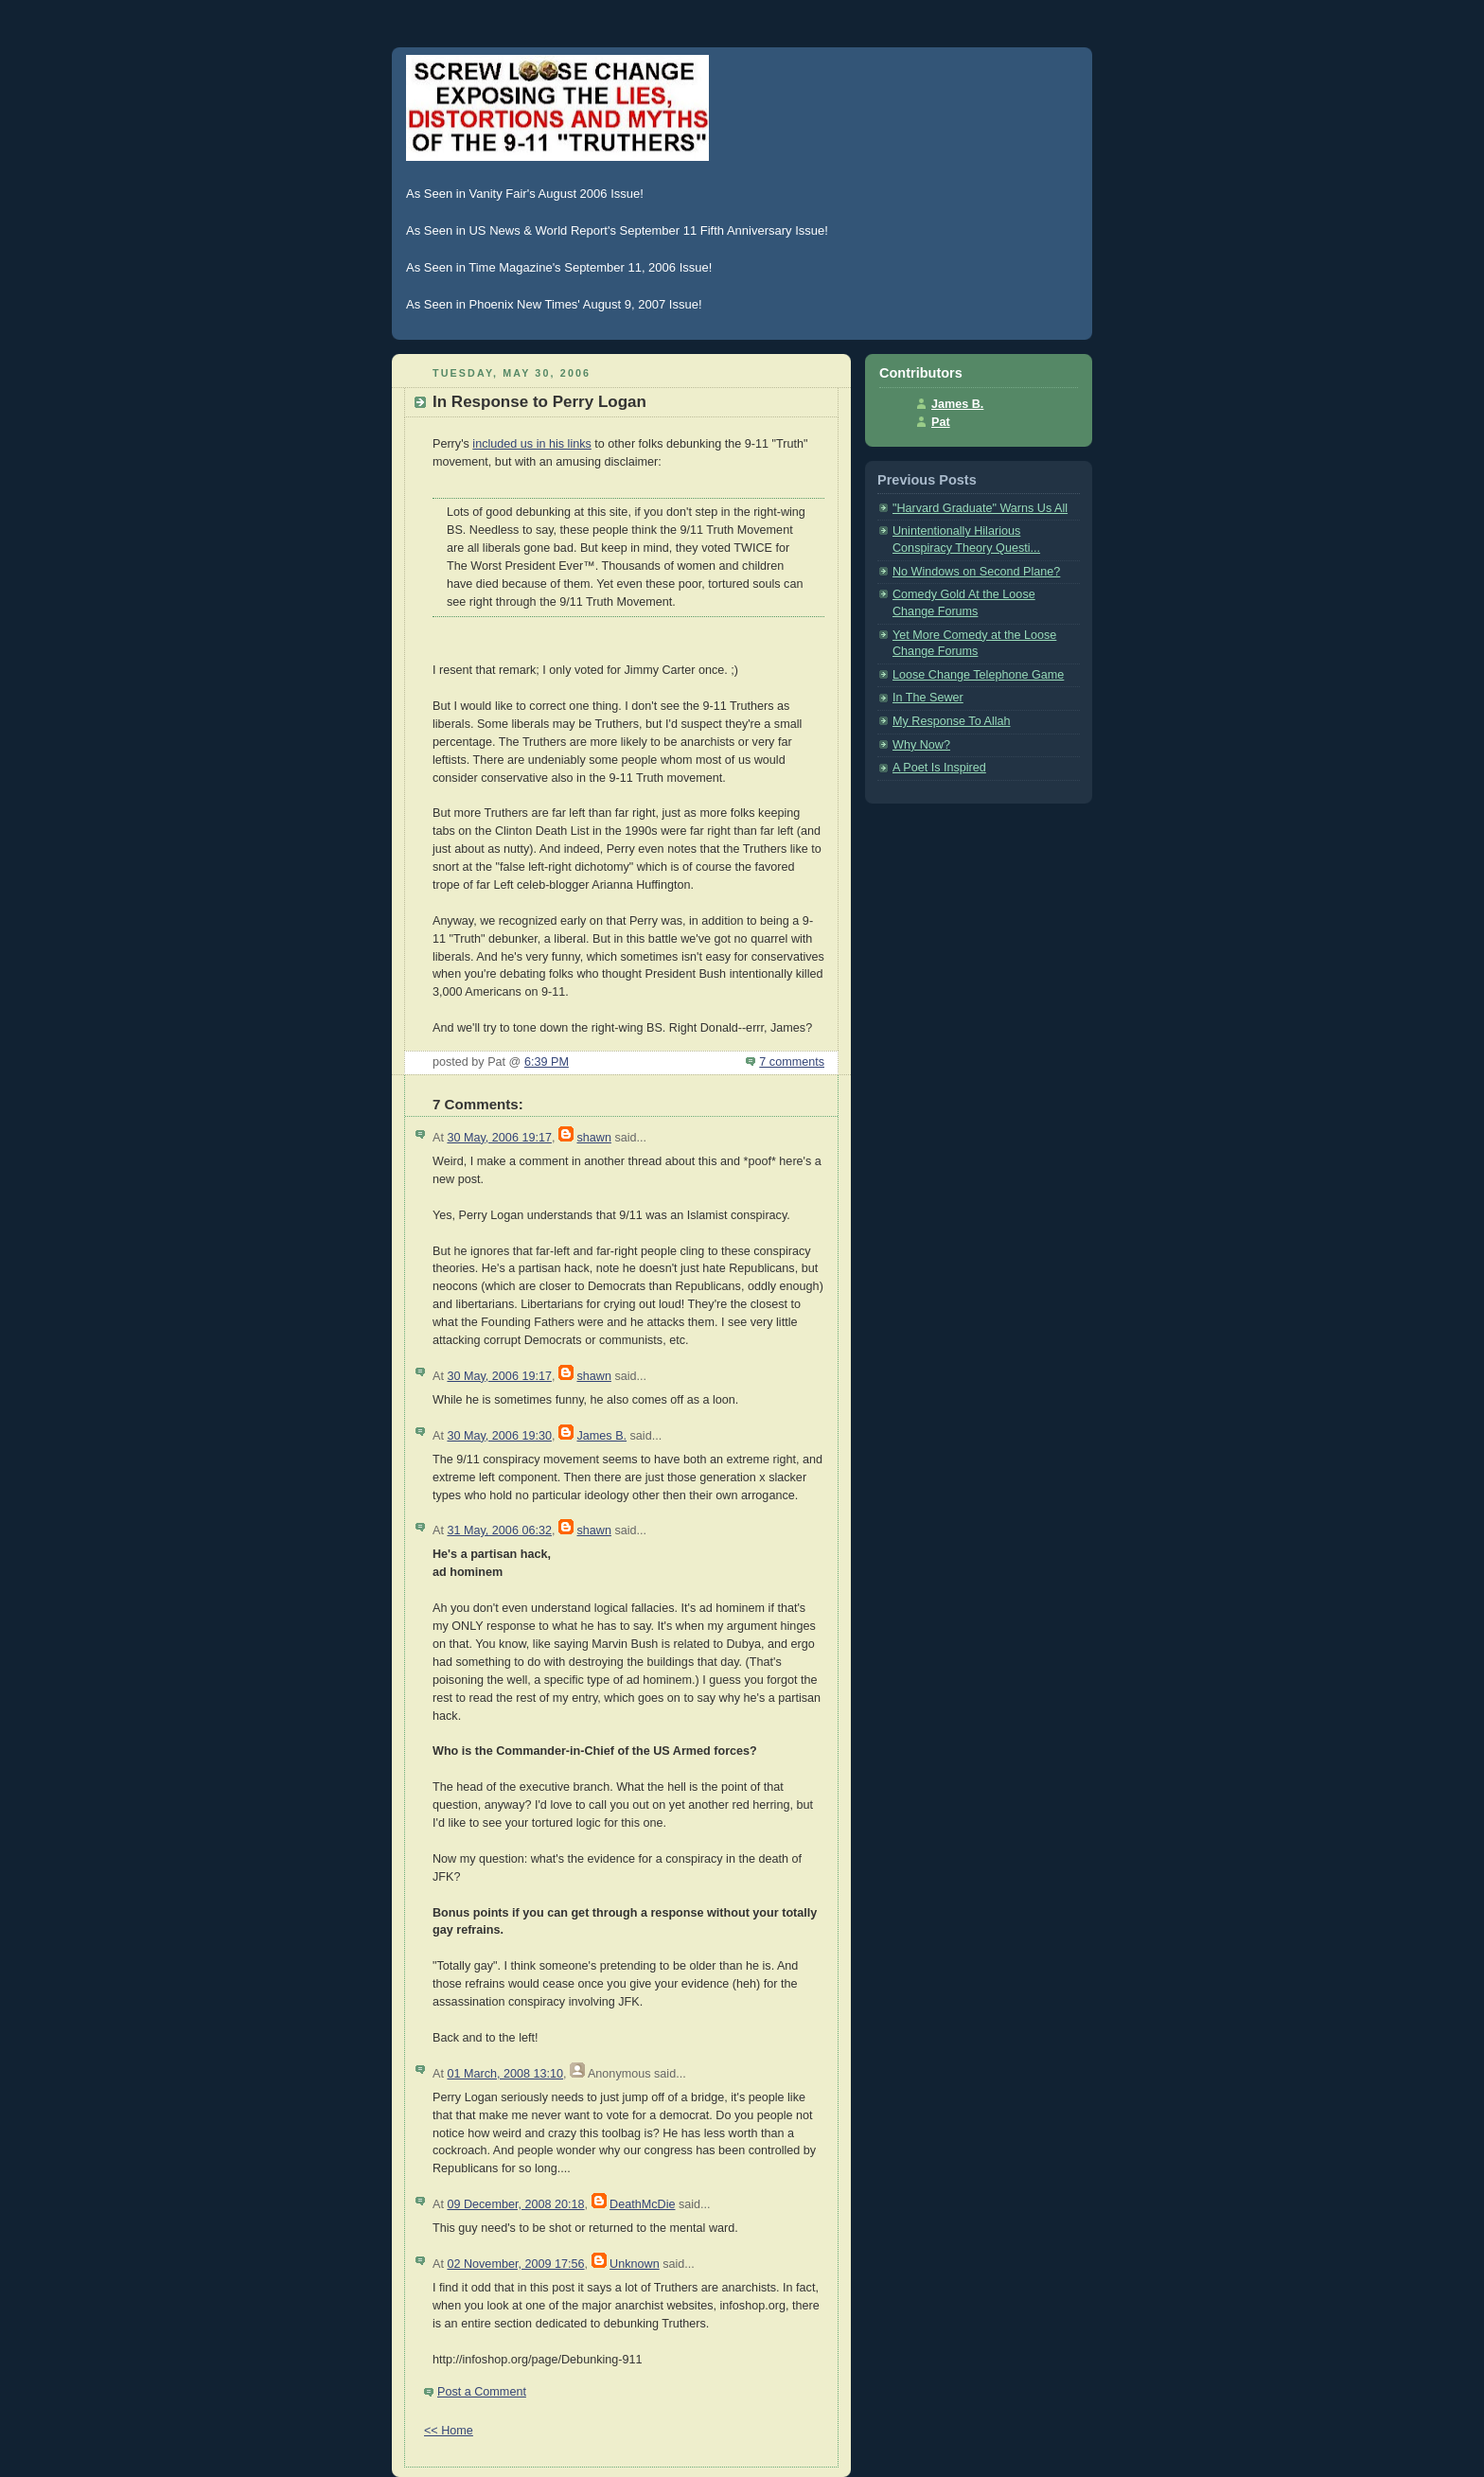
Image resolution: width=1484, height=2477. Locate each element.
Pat (940, 422)
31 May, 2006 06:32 (499, 1530)
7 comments (791, 1062)
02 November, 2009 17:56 (515, 2264)
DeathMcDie (642, 2204)
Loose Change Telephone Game (978, 674)
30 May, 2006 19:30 (499, 1435)
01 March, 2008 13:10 (505, 2073)
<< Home (448, 2430)
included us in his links (531, 444)
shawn (593, 1137)
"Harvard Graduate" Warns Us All (980, 508)
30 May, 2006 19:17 (499, 1137)
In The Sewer (927, 697)
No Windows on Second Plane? (976, 571)
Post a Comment (481, 2391)
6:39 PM (546, 1062)
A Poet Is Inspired (939, 767)
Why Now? (921, 745)
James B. (601, 1435)
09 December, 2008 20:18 (515, 2204)
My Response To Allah (951, 721)
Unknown (635, 2264)
